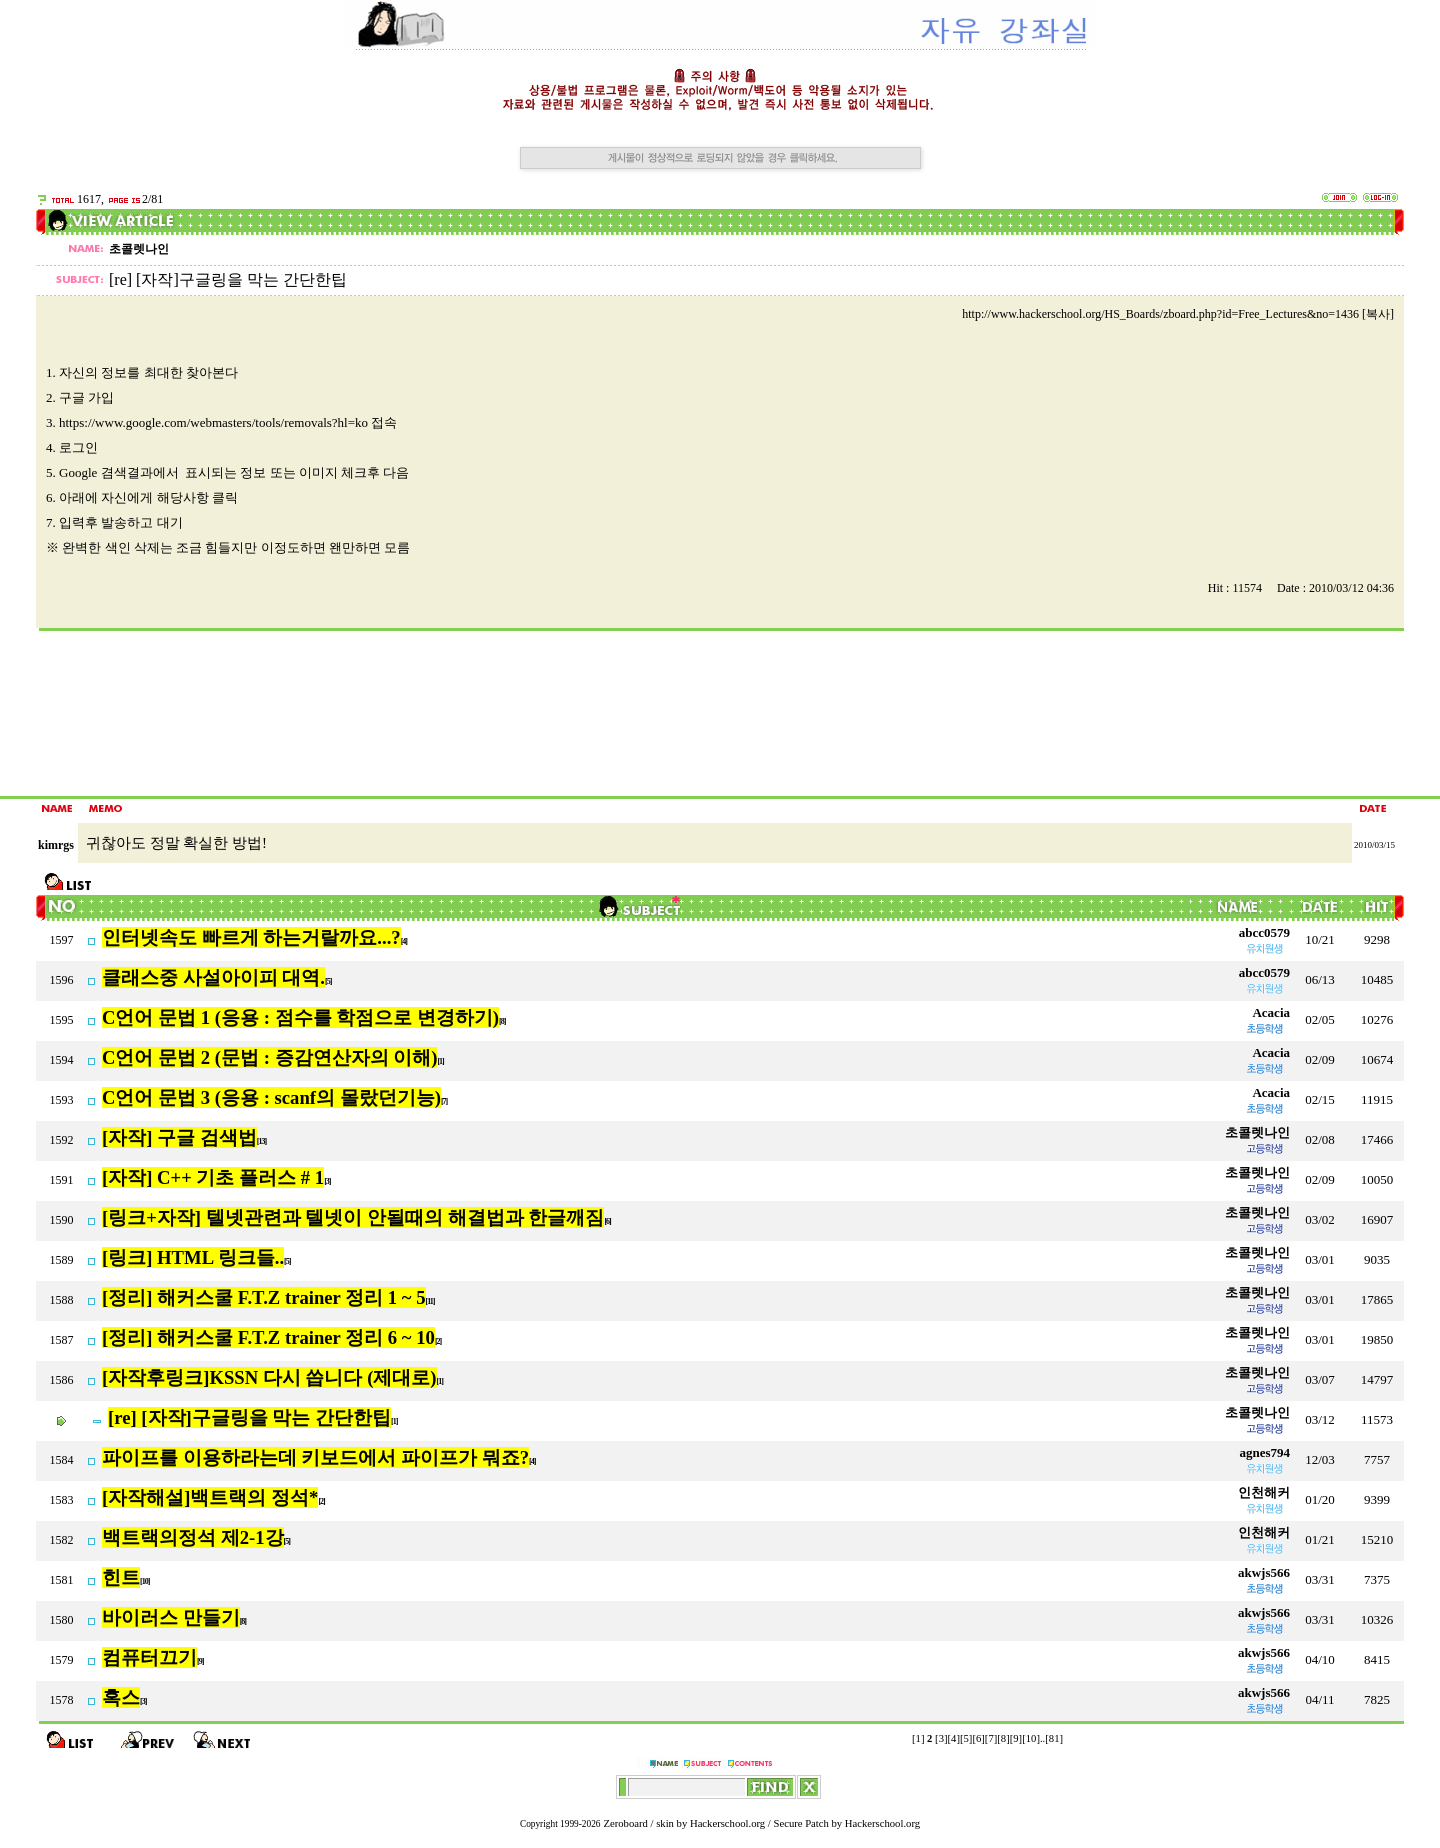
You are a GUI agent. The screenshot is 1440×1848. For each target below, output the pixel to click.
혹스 (121, 1697)
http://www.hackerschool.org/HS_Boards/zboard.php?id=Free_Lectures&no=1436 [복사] (1178, 314)
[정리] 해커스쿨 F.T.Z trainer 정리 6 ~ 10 (268, 1337)
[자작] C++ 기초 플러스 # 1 (213, 1177)
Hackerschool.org (727, 1823)
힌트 (121, 1577)
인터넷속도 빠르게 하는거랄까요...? (251, 937)
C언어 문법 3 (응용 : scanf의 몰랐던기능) (271, 1097)
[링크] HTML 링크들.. (193, 1257)
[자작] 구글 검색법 (179, 1137)
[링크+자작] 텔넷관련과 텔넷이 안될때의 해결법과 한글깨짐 (353, 1217)
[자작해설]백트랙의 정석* (210, 1497)
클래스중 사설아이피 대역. (213, 977)
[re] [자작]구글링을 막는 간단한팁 (249, 1417)
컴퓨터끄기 (149, 1657)
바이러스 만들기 (171, 1617)
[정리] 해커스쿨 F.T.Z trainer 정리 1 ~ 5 (264, 1297)
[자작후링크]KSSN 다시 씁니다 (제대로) (269, 1377)
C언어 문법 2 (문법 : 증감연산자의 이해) (269, 1057)
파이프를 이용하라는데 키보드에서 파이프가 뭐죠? (315, 1457)
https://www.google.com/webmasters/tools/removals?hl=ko (213, 422)
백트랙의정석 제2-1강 (193, 1537)
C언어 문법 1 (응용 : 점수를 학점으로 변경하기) (300, 1017)
